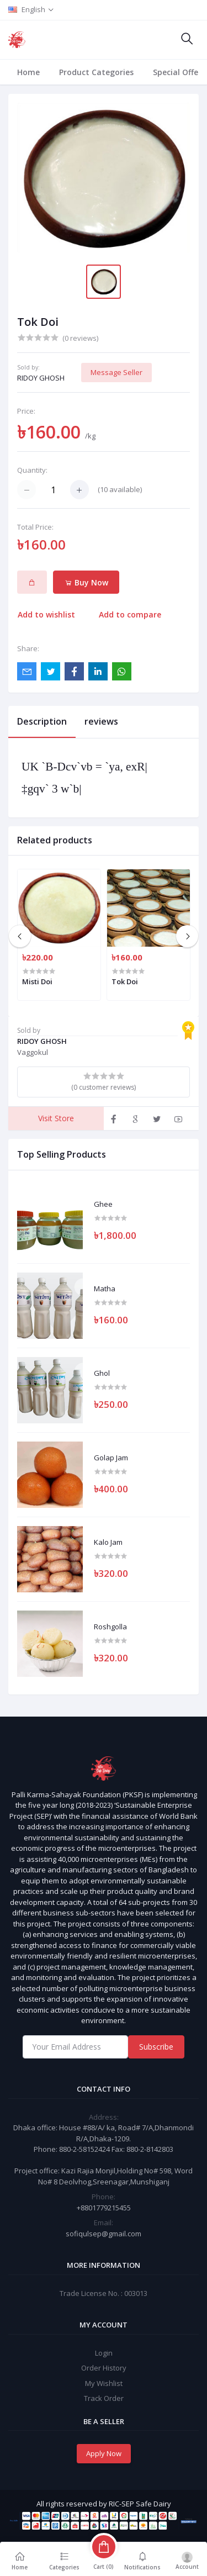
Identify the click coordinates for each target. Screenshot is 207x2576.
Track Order (104, 2398)
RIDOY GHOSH (41, 378)
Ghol (102, 1373)
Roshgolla (110, 1627)
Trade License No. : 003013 (103, 2293)
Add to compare (130, 614)
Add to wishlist (46, 614)
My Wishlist (104, 2383)
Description (42, 721)
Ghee (103, 1204)
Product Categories (96, 72)
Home (28, 72)
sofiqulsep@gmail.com (103, 2234)
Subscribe (156, 2046)
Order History (103, 2368)
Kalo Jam (108, 1542)
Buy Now (86, 582)
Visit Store (56, 1118)
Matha (104, 1289)
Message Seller (116, 372)
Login (104, 2353)
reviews (101, 721)
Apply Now (103, 2453)
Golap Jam (111, 1458)
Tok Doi (125, 981)
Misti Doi (37, 981)
